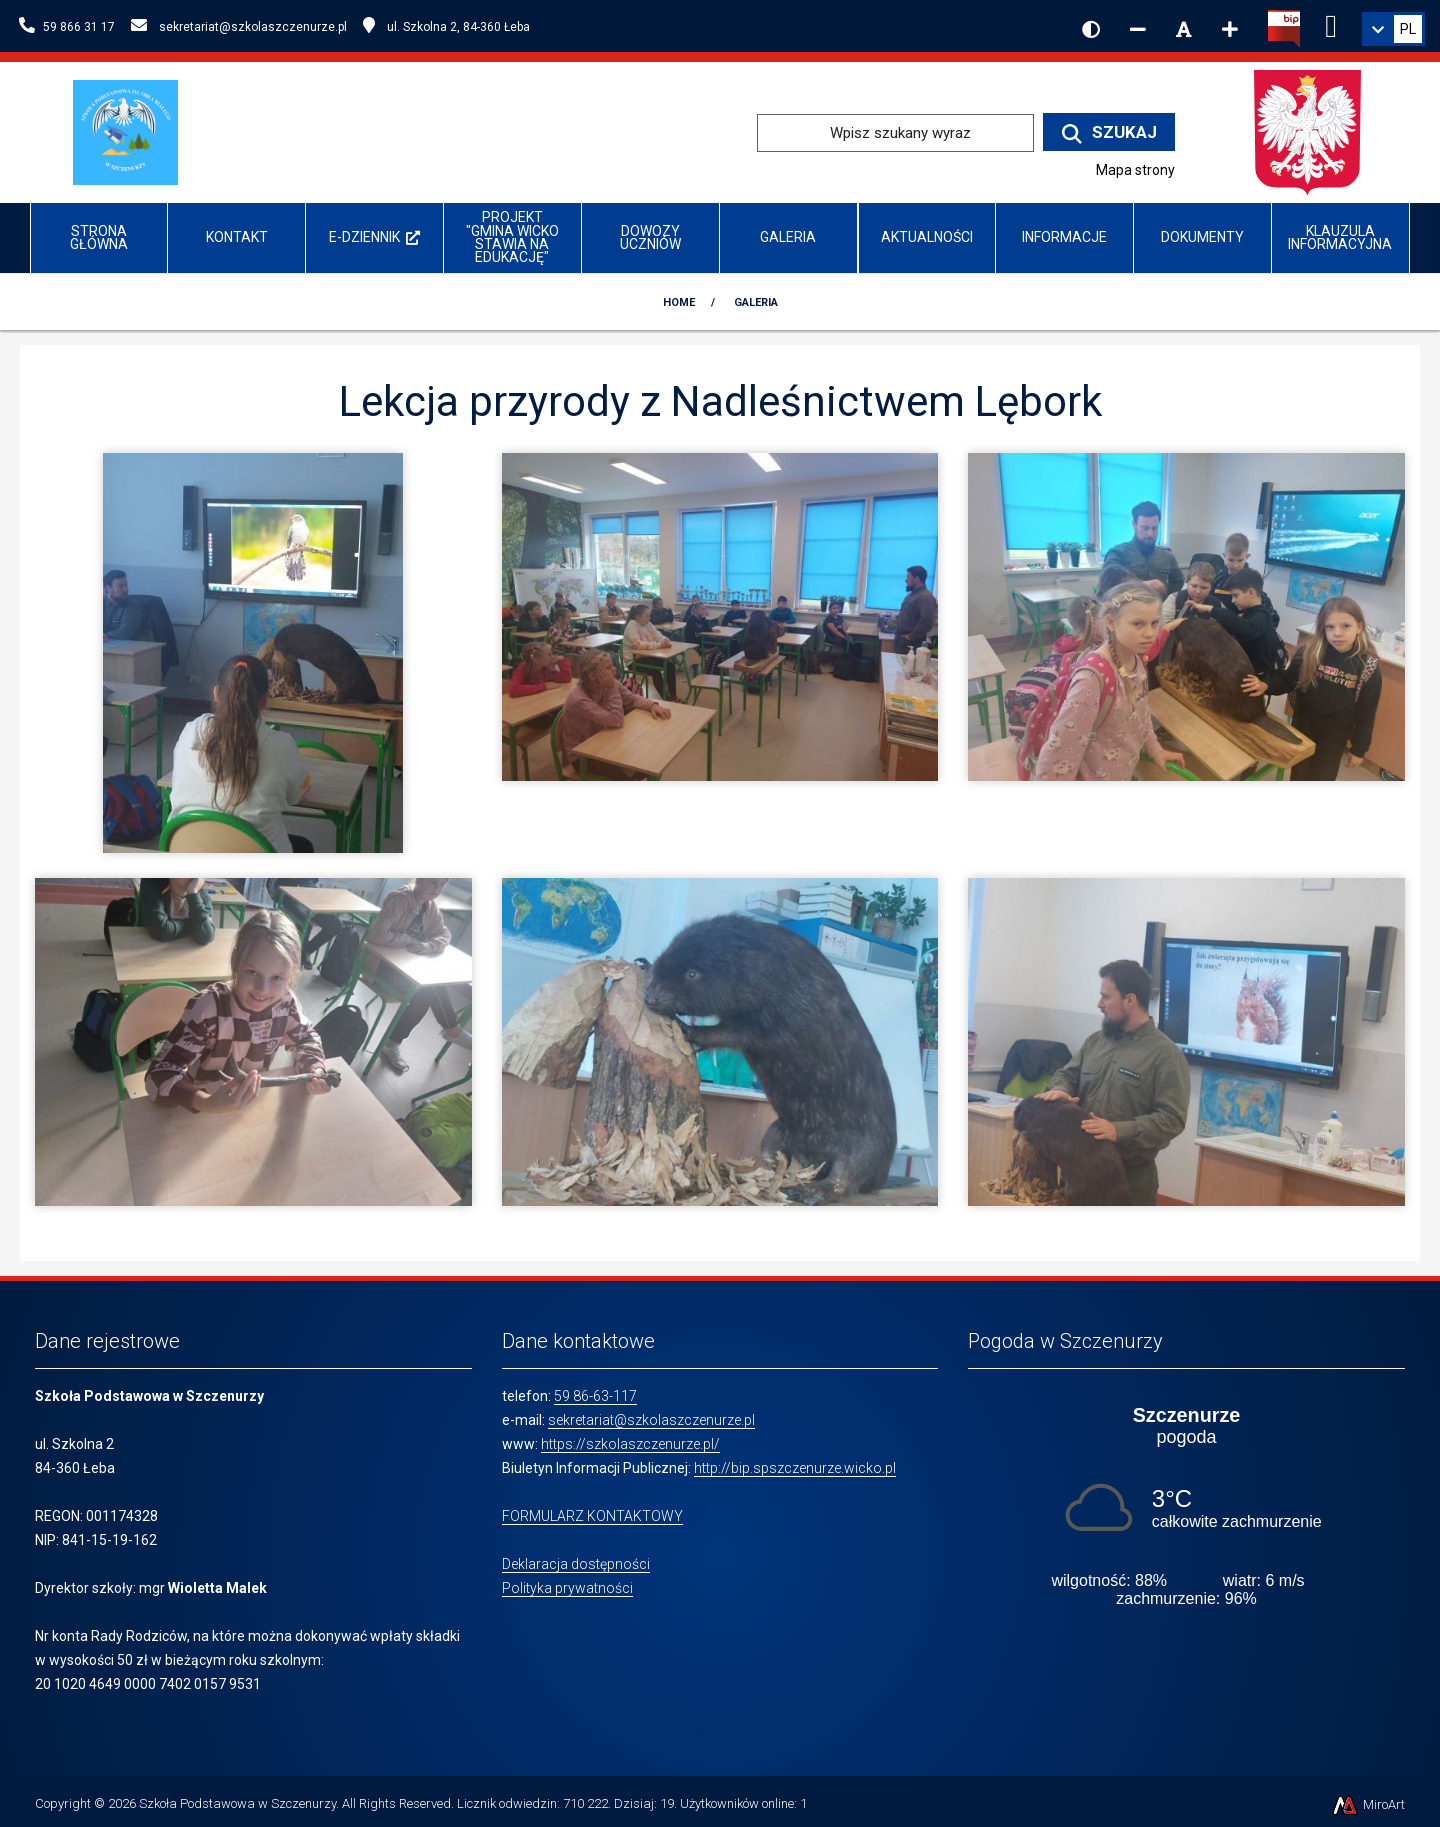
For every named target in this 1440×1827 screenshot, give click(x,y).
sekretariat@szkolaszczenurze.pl (651, 1420)
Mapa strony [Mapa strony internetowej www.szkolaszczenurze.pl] (1135, 170)
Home (679, 302)
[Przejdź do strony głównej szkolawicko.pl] (133, 131)
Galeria (788, 237)
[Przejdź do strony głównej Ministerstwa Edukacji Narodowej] (1307, 131)
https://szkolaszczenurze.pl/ (630, 1444)
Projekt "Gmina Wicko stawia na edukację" (512, 237)
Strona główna (99, 237)
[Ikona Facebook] (1331, 23)
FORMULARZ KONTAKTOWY (592, 1516)
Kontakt (237, 237)
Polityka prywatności (567, 1588)
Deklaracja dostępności (576, 1564)
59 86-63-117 (595, 1396)
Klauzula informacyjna (1340, 237)
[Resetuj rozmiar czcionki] (1184, 29)
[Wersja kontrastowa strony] (1091, 29)
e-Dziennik (374, 237)
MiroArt (1367, 1804)
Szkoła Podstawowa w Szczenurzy (237, 1803)
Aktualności (927, 237)
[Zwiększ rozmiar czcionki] (1230, 29)
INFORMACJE (1064, 237)
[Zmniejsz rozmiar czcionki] (1138, 29)
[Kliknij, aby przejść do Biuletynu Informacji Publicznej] (1284, 27)
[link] (1393, 29)
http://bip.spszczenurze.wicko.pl (795, 1468)
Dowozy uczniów (650, 237)
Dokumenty (1202, 237)
